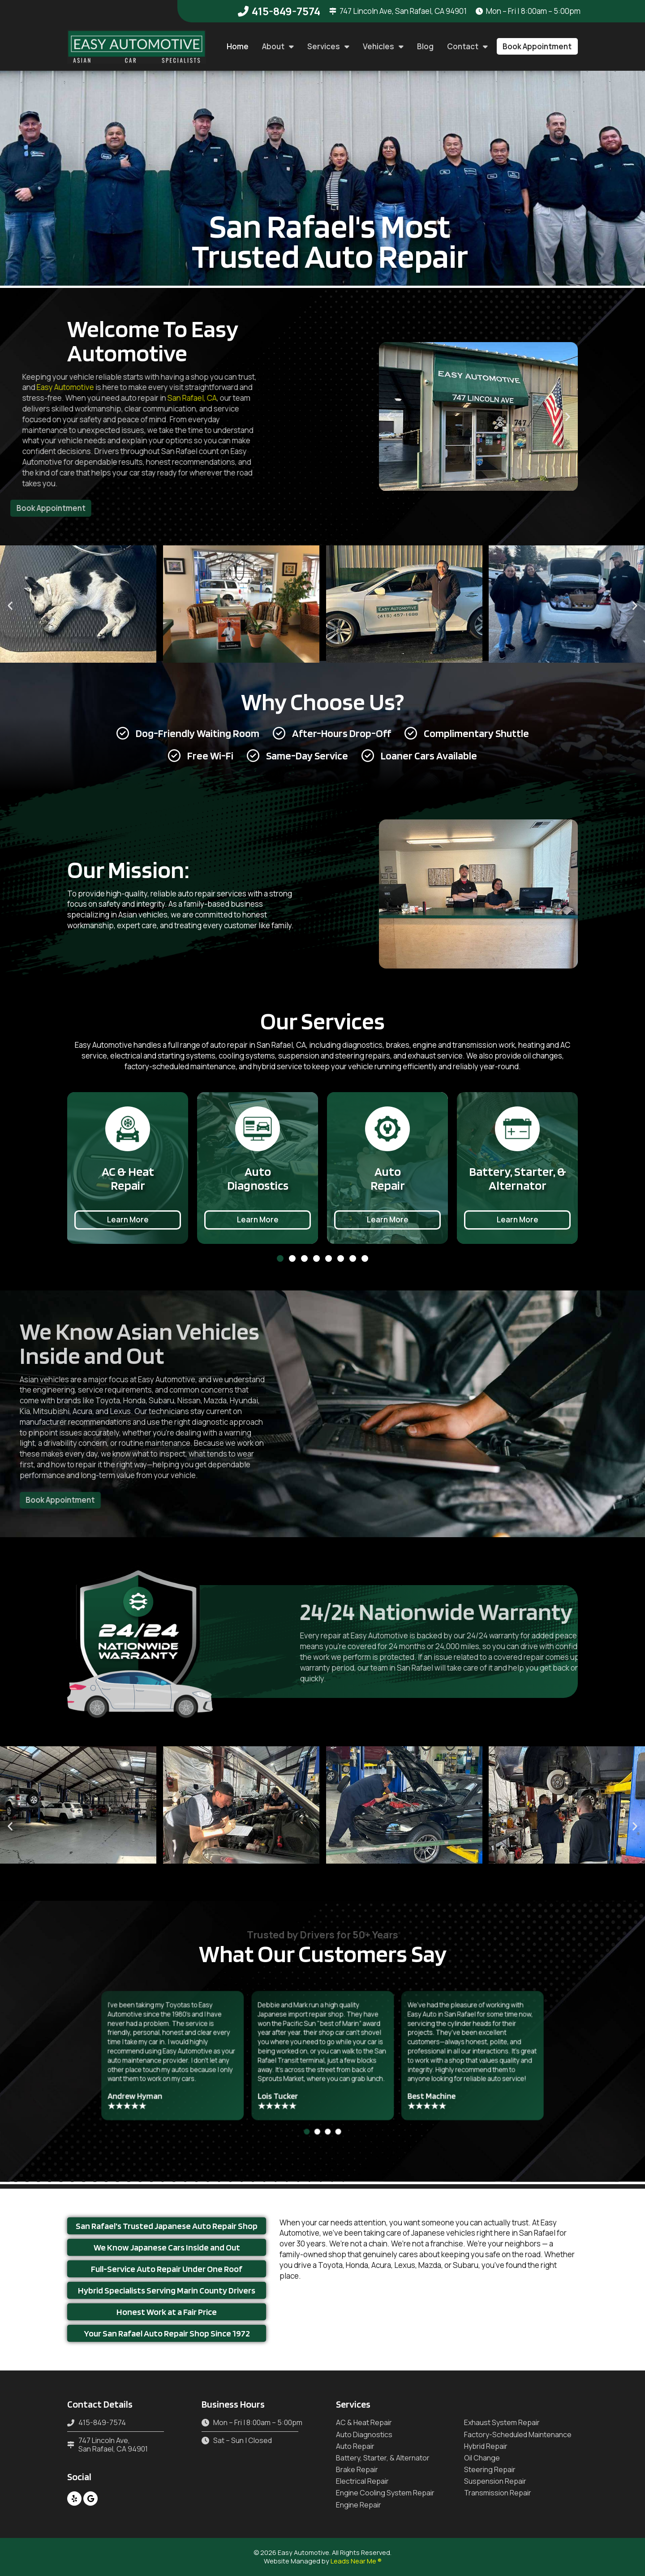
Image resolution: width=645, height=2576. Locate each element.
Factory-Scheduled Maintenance (518, 2434)
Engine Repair (358, 2505)
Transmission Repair (497, 2493)
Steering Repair (490, 2469)
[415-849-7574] (243, 11)
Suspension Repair (495, 2481)
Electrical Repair (362, 2481)
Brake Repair (357, 2469)
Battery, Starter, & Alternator (383, 2458)
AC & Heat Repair (364, 2422)
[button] (537, 46)
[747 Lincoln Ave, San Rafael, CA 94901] (332, 11)
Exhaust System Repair (502, 2422)
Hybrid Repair (485, 2446)
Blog (425, 46)
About (278, 46)
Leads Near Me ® (356, 2561)
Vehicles (383, 46)
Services (328, 46)
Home (238, 46)
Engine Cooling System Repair (385, 2493)
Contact (467, 46)
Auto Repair (355, 2446)
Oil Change (482, 2458)
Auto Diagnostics (364, 2434)
